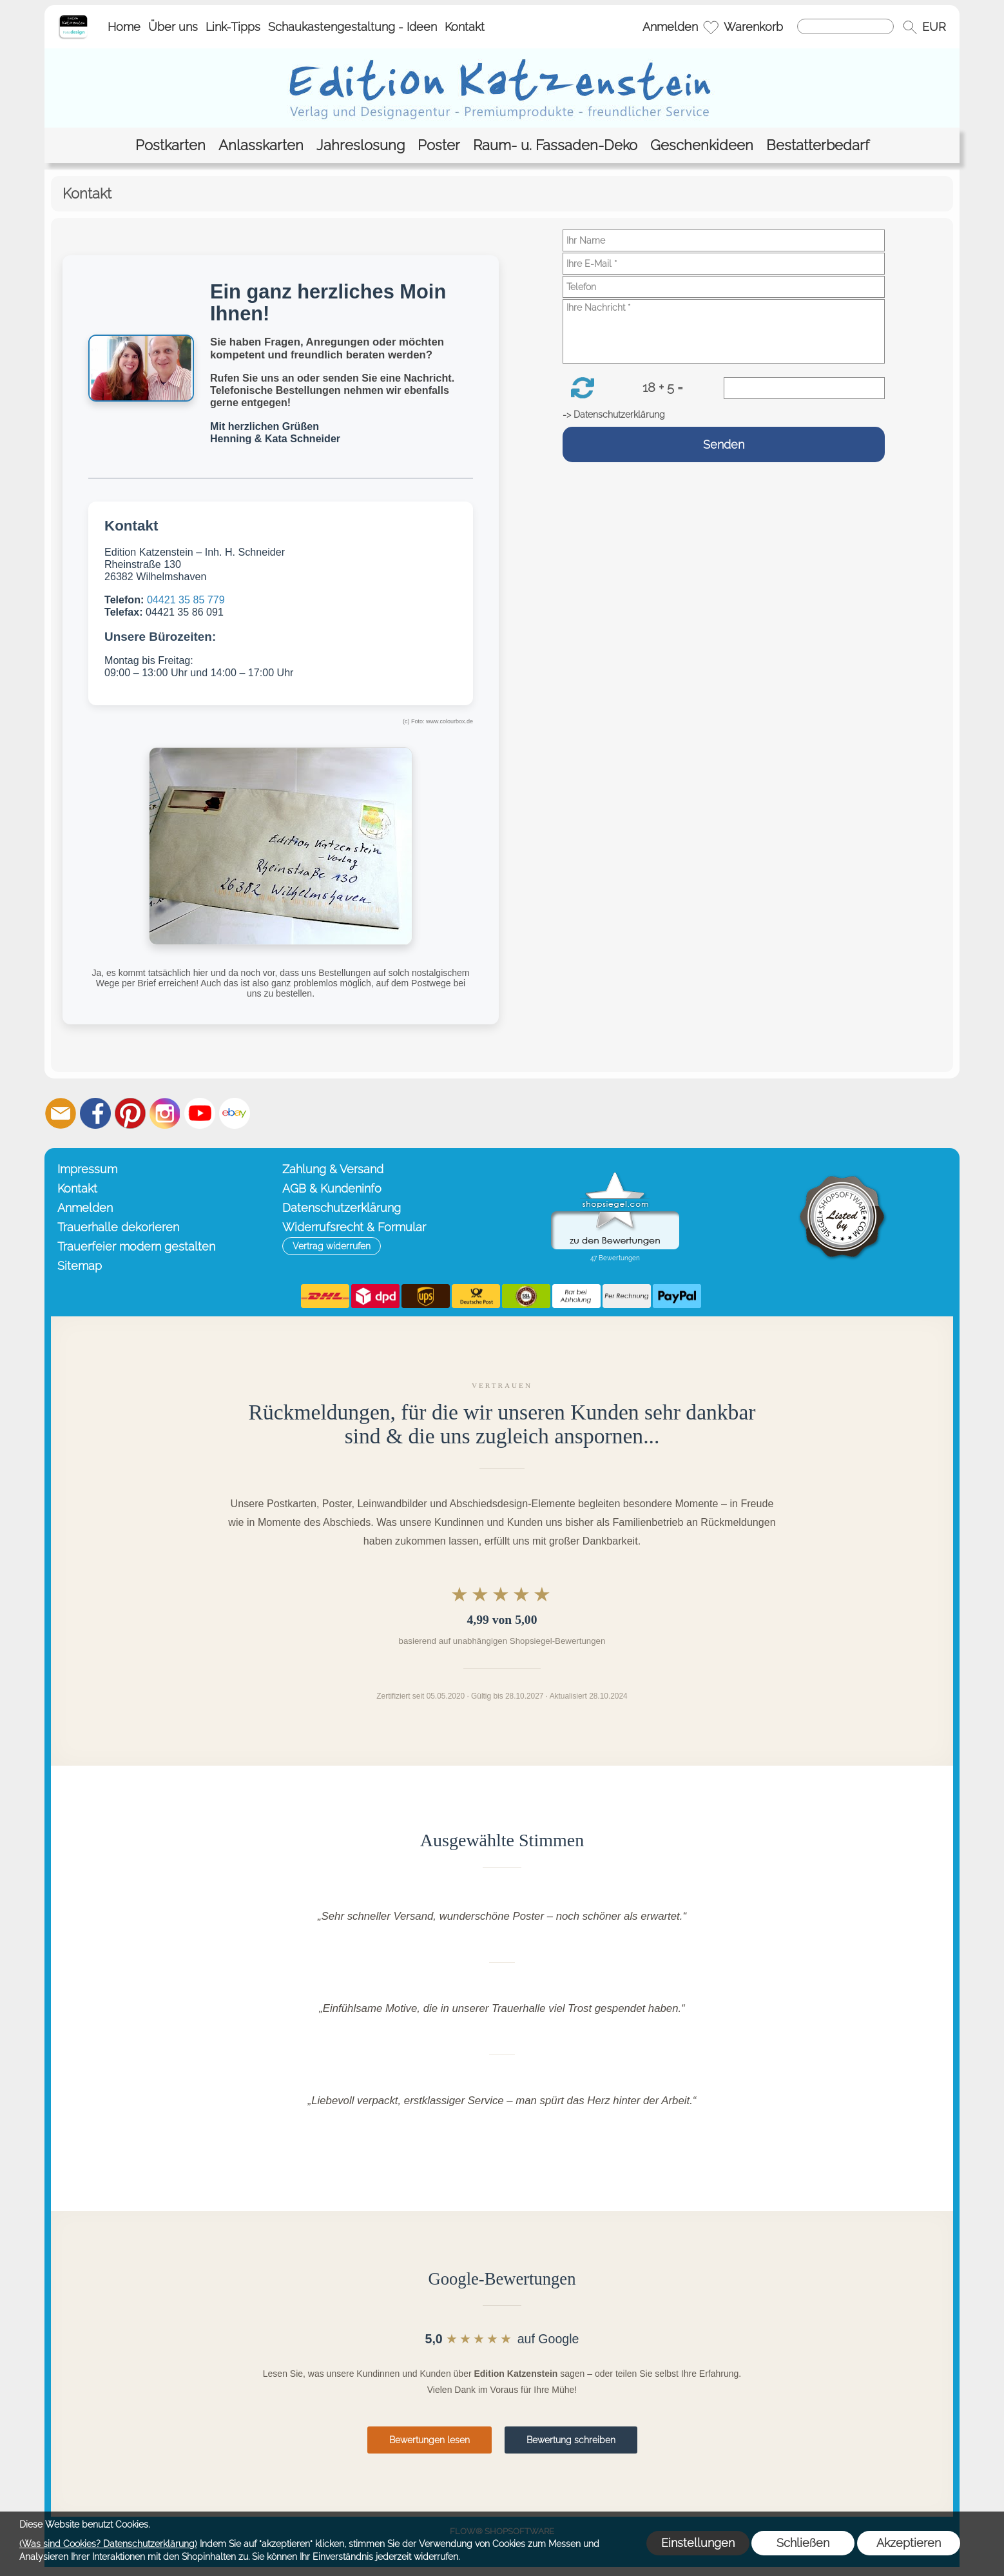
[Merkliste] (710, 27)
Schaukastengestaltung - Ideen (352, 27)
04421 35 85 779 (186, 599)
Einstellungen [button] (698, 2543)
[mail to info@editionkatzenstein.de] (60, 1113)
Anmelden (670, 27)
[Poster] (439, 145)
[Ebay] (234, 1113)
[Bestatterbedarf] (818, 145)
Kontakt (465, 27)
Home (124, 27)
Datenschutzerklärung (341, 1208)
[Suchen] (845, 26)
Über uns (173, 27)
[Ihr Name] (724, 240)
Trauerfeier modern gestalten (136, 1246)
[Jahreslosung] (360, 145)
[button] (910, 27)
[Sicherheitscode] (804, 388)
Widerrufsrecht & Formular (354, 1227)
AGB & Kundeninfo (331, 1188)
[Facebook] (95, 1113)
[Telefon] (724, 287)
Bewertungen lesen (429, 2440)
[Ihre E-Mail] (724, 264)
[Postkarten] (170, 145)
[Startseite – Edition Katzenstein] (73, 19)
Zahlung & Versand (332, 1169)
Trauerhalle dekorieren (118, 1227)
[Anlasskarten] (261, 145)
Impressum (87, 1169)
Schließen (803, 2543)
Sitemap (79, 1266)
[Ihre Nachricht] (724, 331)
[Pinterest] (130, 1113)
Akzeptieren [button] (908, 2543)
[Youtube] (200, 1113)
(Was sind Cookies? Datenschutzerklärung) (108, 2544)
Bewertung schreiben (570, 2440)
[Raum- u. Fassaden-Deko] (555, 145)
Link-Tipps (233, 27)
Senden (723, 444)
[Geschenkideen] (702, 145)
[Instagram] (165, 1113)
